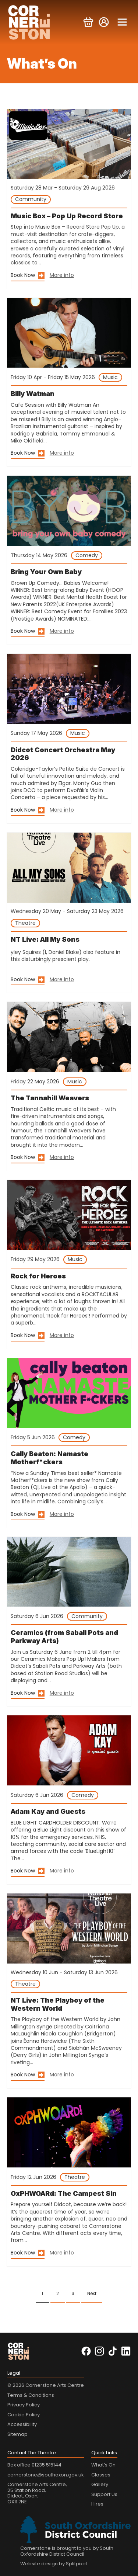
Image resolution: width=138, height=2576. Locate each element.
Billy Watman (32, 393)
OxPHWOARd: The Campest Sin (64, 2193)
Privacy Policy (23, 2404)
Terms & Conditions (30, 2395)
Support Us (104, 2494)
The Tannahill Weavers (50, 1098)
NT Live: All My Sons (45, 939)
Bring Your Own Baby (46, 572)
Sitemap (17, 2434)
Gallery (99, 2484)
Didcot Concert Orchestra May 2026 (63, 754)
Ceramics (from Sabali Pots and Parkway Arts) (64, 1637)
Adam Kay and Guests (48, 1811)
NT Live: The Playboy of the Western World (58, 2004)
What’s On (103, 2464)
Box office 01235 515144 (34, 2464)
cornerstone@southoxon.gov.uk (45, 2474)
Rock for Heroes (38, 1276)
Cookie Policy (23, 2414)
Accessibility (22, 2424)
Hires (97, 2503)
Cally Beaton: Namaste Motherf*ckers (49, 1458)
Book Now (23, 275)
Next (91, 2293)
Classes (100, 2474)
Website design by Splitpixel (53, 2563)
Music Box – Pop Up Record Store (67, 216)
